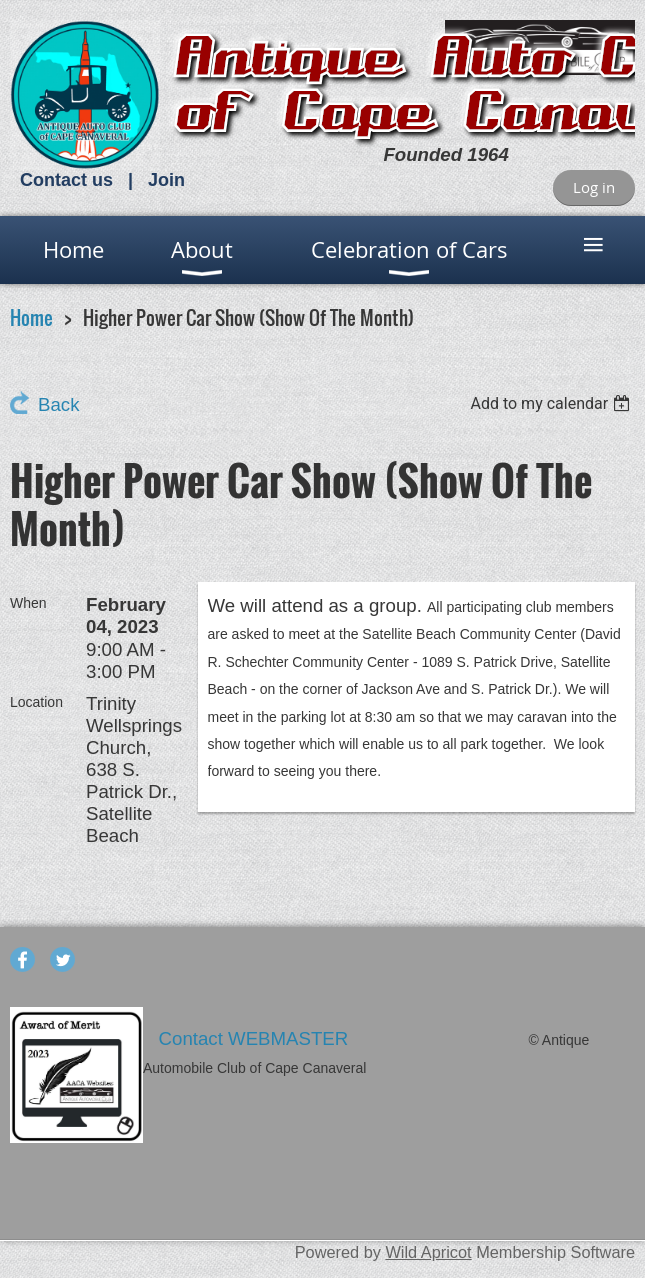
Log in (594, 187)
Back (58, 404)
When (28, 603)
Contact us (66, 180)
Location (36, 702)
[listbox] (552, 403)
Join (166, 180)
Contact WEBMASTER (256, 1038)
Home (31, 317)
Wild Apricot (428, 1252)
